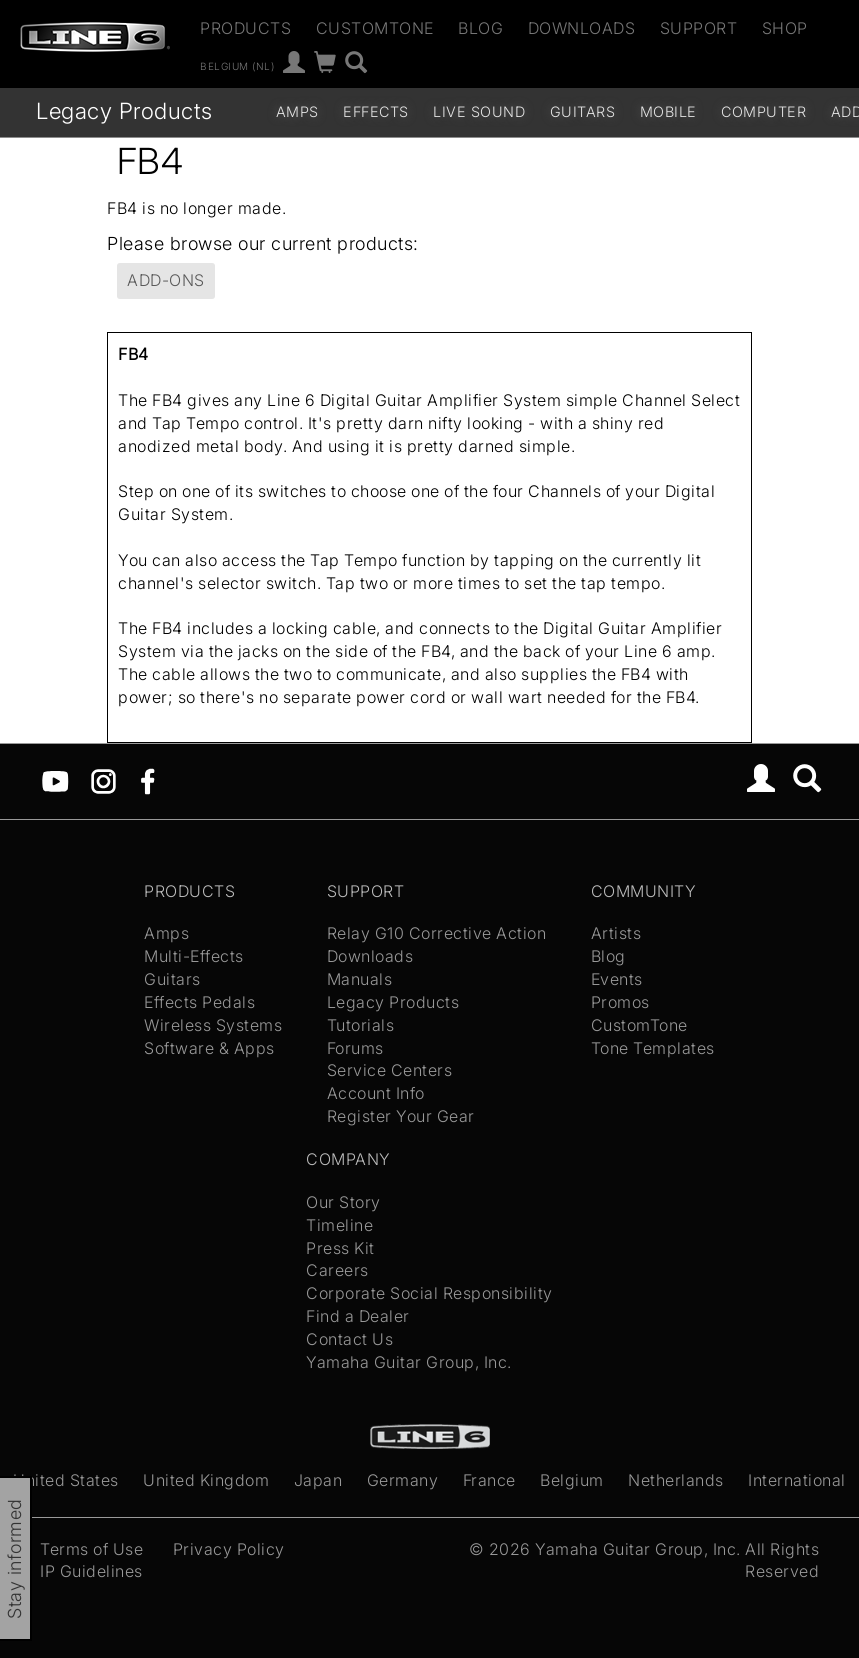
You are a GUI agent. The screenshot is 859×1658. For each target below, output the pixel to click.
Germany (403, 1480)
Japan (318, 1480)
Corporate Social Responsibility (429, 1293)
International (797, 1480)
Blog (480, 28)
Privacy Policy (229, 1549)
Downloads (582, 28)
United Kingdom (206, 1480)
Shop (785, 28)
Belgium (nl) (237, 65)
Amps (297, 111)
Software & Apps (209, 1048)
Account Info (376, 1093)
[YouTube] (55, 779)
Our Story (343, 1202)
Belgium (572, 1480)
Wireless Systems (213, 1025)
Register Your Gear (401, 1116)
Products (245, 28)
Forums (355, 1048)
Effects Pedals (199, 1002)
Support (699, 28)
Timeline (339, 1225)
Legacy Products (124, 110)
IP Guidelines (91, 1571)
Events (617, 979)
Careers (337, 1270)
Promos (620, 1002)
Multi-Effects (194, 956)
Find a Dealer (358, 1316)
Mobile (668, 111)
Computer (763, 111)
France (489, 1480)
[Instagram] (103, 779)
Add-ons (166, 280)
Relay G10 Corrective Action (437, 933)
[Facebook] (147, 779)
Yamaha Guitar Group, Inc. (409, 1362)
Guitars (583, 111)
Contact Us (349, 1339)
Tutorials (361, 1025)
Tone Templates (653, 1048)
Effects (376, 111)
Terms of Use (91, 1549)
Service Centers (390, 1070)
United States (66, 1480)
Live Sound (479, 111)
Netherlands (676, 1480)
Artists (616, 933)
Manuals (360, 979)
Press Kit (340, 1248)
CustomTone (375, 28)
